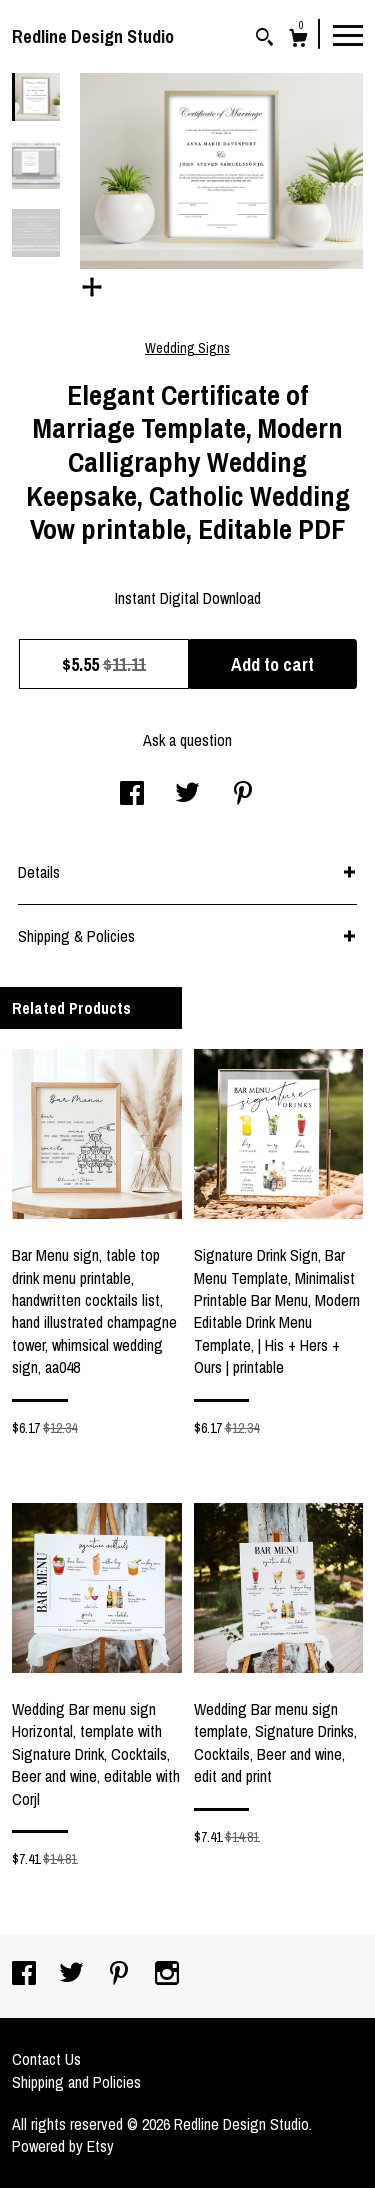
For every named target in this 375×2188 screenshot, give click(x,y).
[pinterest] (121, 1975)
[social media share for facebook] (132, 795)
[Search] (264, 39)
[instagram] (167, 1975)
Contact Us (46, 2059)
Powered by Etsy (63, 2146)
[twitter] (73, 1975)
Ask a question (187, 740)
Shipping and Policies (76, 2082)
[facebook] (26, 1975)
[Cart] (298, 40)
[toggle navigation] (348, 34)
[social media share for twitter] (187, 795)
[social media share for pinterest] (243, 795)
